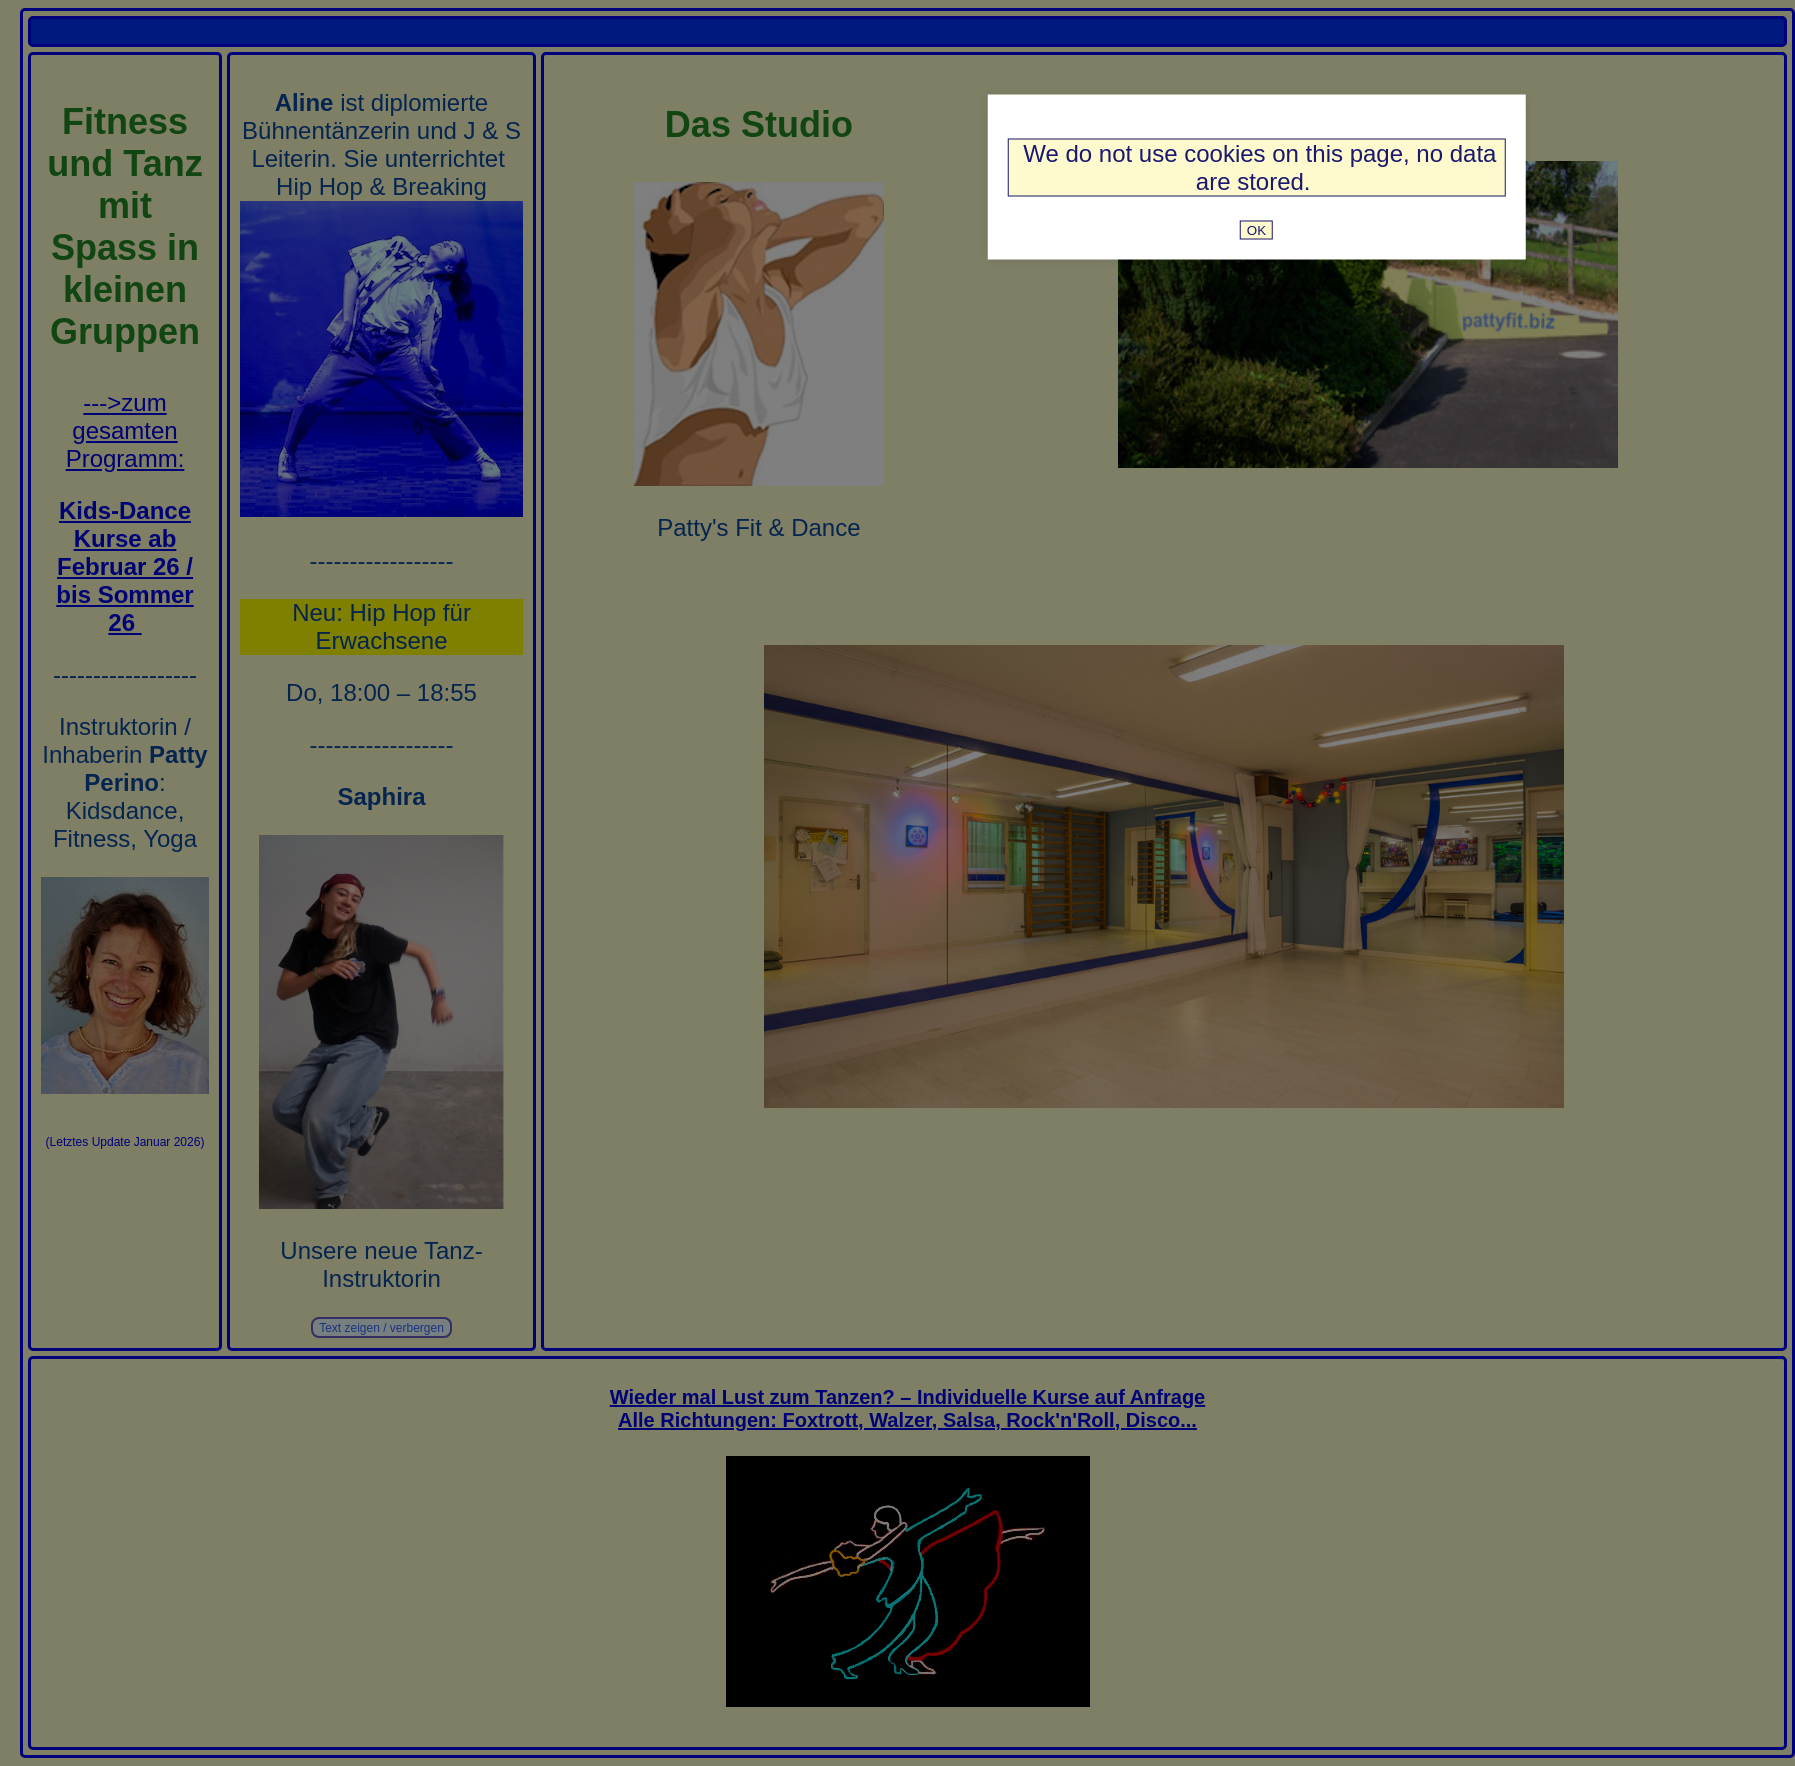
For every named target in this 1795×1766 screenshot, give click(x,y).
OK (1256, 229)
